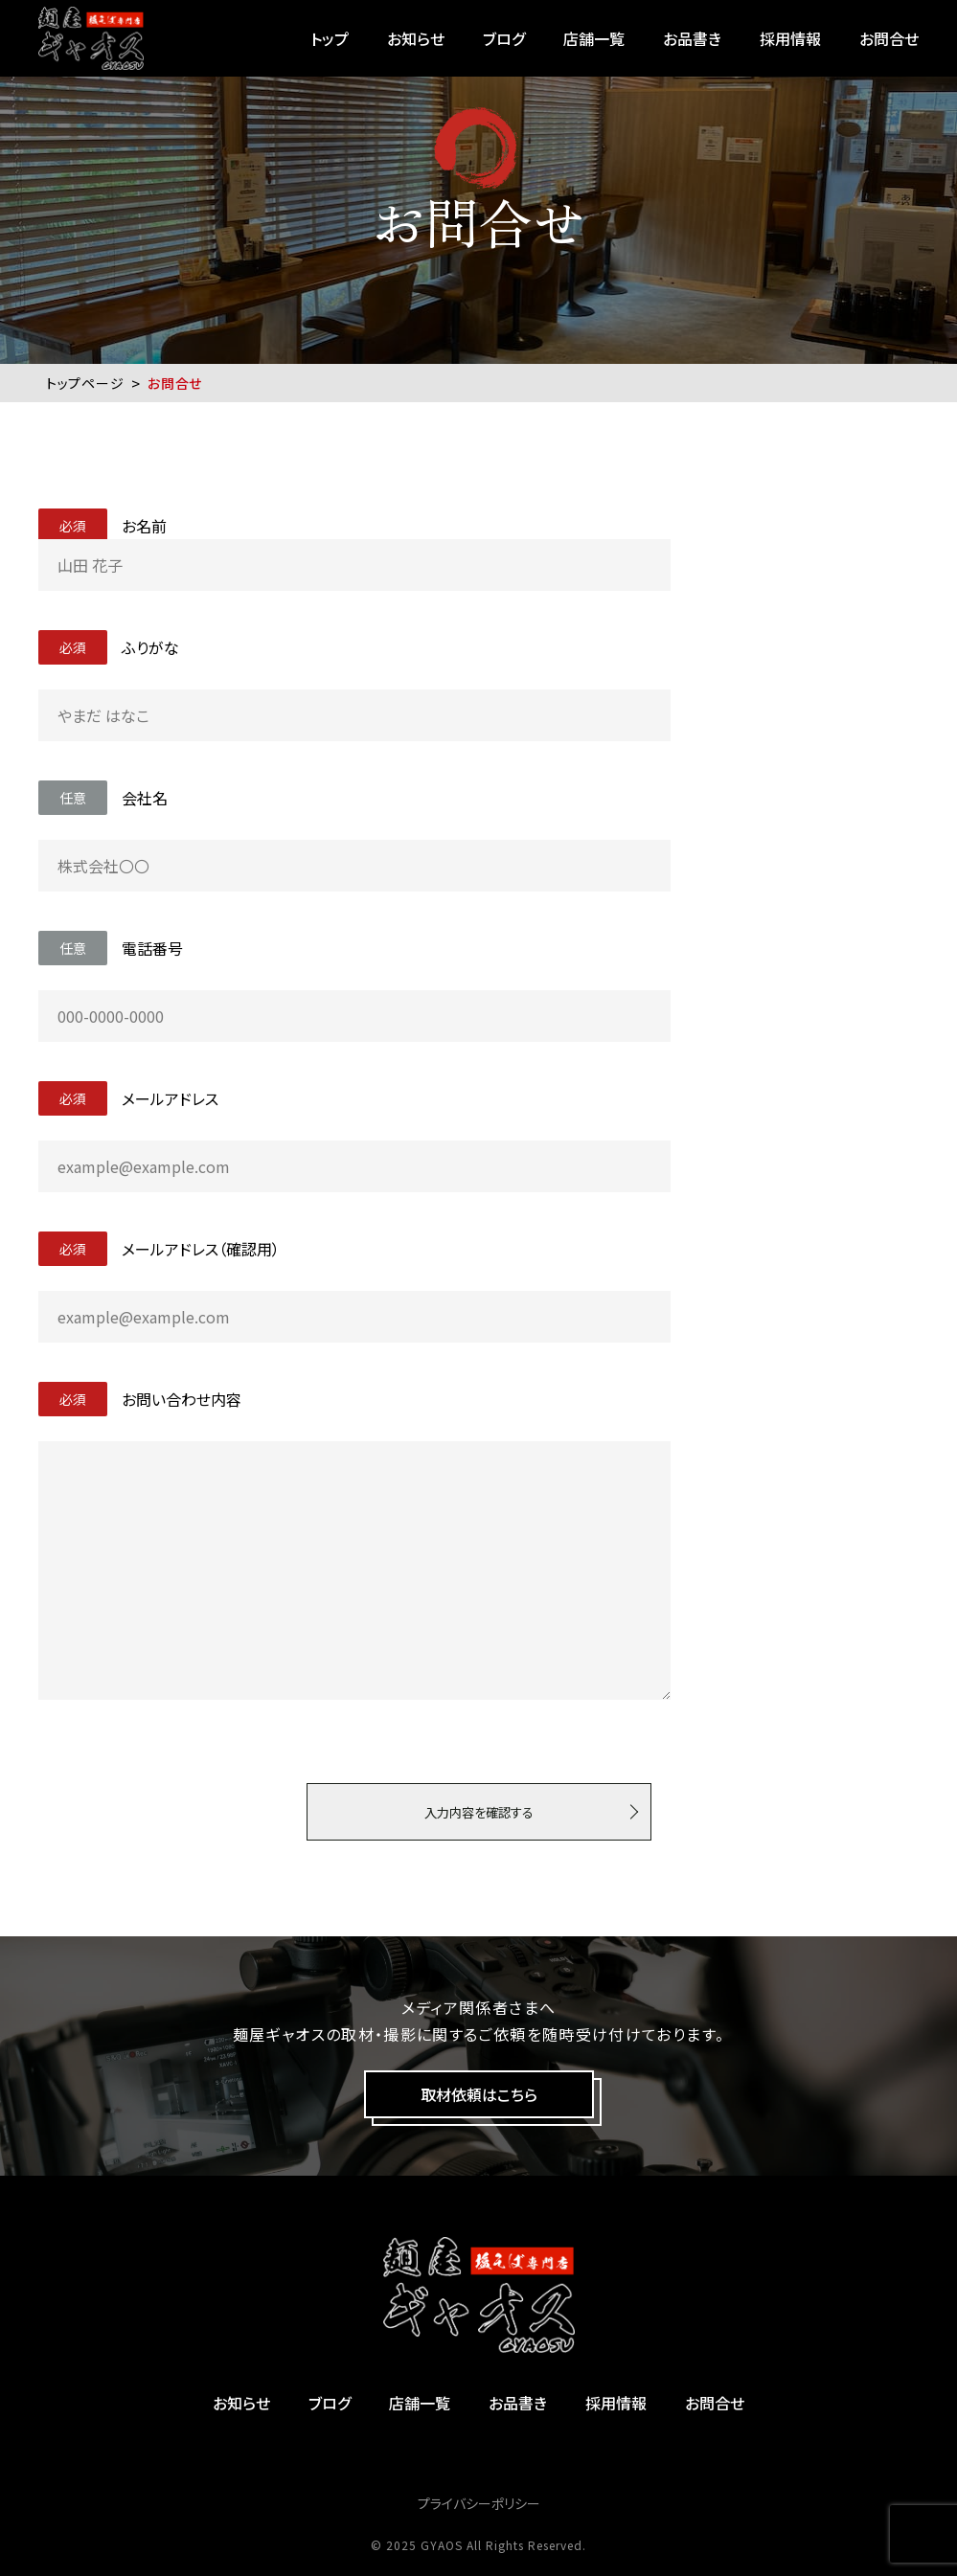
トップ (329, 38)
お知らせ (415, 38)
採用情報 (790, 38)
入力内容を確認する (479, 1812)
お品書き (692, 38)
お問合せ (889, 38)
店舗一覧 (594, 38)
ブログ (504, 38)
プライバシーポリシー (479, 2503)
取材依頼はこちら (479, 2094)
